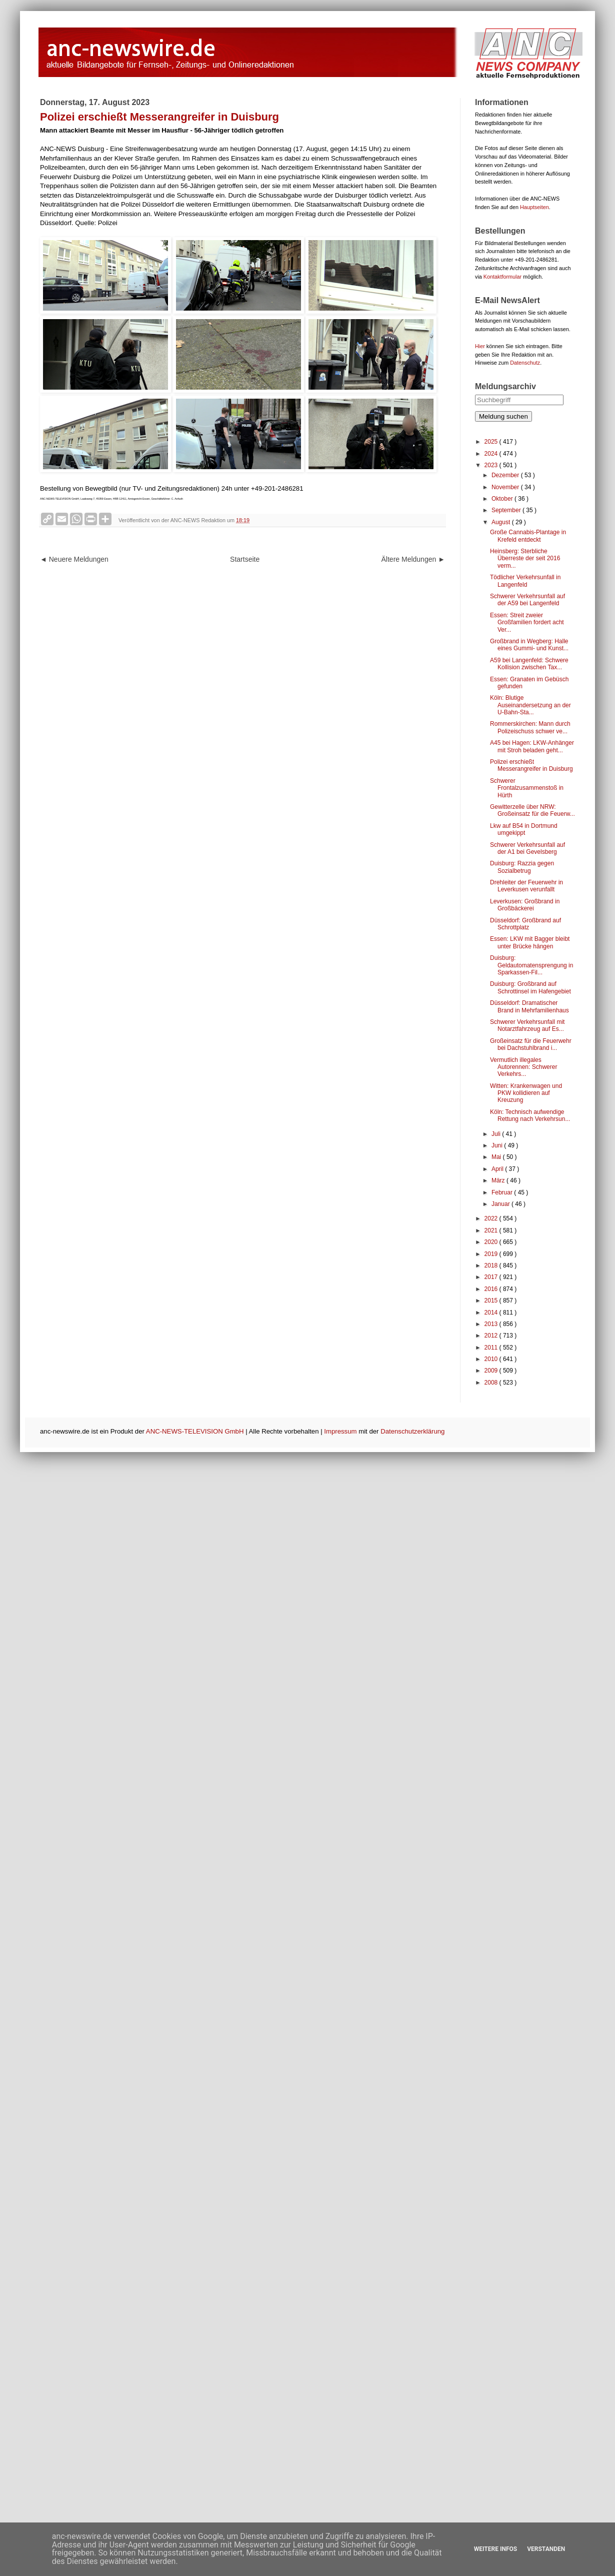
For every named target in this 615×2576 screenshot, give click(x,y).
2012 (492, 1335)
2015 (492, 1300)
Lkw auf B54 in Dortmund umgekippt (524, 829)
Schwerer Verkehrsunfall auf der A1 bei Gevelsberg (527, 848)
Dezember (506, 475)
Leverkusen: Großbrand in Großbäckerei (525, 905)
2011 (492, 1347)
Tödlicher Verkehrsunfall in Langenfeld (525, 581)
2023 (492, 465)
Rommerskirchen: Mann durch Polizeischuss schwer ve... (530, 727)
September (507, 510)
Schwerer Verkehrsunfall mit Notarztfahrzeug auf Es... (527, 1025)
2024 (492, 453)
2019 (492, 1253)
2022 (492, 1218)
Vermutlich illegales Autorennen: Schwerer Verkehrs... (523, 1067)
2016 (492, 1289)
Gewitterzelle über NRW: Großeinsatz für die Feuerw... (532, 810)
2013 (492, 1324)
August (502, 522)
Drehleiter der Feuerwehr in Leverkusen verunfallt (526, 886)
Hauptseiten (534, 207)
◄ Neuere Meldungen (74, 559)
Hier (480, 346)
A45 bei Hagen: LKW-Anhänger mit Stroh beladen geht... (532, 746)
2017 (492, 1276)
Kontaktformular (503, 277)
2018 (492, 1265)
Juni (498, 1145)
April (498, 1168)
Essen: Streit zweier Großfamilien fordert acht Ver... (527, 622)
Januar (502, 1203)
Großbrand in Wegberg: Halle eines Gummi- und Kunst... (529, 645)
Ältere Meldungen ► (413, 559)
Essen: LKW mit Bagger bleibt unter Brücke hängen (530, 942)
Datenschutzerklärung (412, 1431)
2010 (492, 1359)
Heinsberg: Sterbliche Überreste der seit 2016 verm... (525, 558)
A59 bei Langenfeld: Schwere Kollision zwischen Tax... (529, 664)
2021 (492, 1230)
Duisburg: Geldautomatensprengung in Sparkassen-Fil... (531, 965)
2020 (492, 1241)
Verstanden (546, 2548)
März (499, 1180)
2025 (492, 441)
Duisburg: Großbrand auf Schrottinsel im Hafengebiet (530, 987)
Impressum (340, 1431)
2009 (492, 1370)
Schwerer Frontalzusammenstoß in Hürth (527, 788)
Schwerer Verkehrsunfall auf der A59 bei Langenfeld (527, 600)
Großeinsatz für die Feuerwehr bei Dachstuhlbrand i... (531, 1044)
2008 (492, 1382)
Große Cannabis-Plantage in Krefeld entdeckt (528, 536)
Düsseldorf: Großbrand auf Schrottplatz (525, 924)
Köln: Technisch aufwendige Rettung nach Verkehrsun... (530, 1115)
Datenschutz (525, 363)
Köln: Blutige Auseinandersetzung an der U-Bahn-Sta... (530, 705)
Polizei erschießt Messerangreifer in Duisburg (531, 765)
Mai (497, 1156)
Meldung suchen (503, 416)
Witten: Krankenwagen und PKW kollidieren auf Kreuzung (526, 1093)
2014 (492, 1312)
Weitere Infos (495, 2548)
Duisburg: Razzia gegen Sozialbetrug (522, 867)
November (506, 487)
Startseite (245, 559)
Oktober (503, 498)
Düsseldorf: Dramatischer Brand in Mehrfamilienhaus (529, 1006)
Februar (503, 1192)
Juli (497, 1133)
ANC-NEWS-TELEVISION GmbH (195, 1431)
